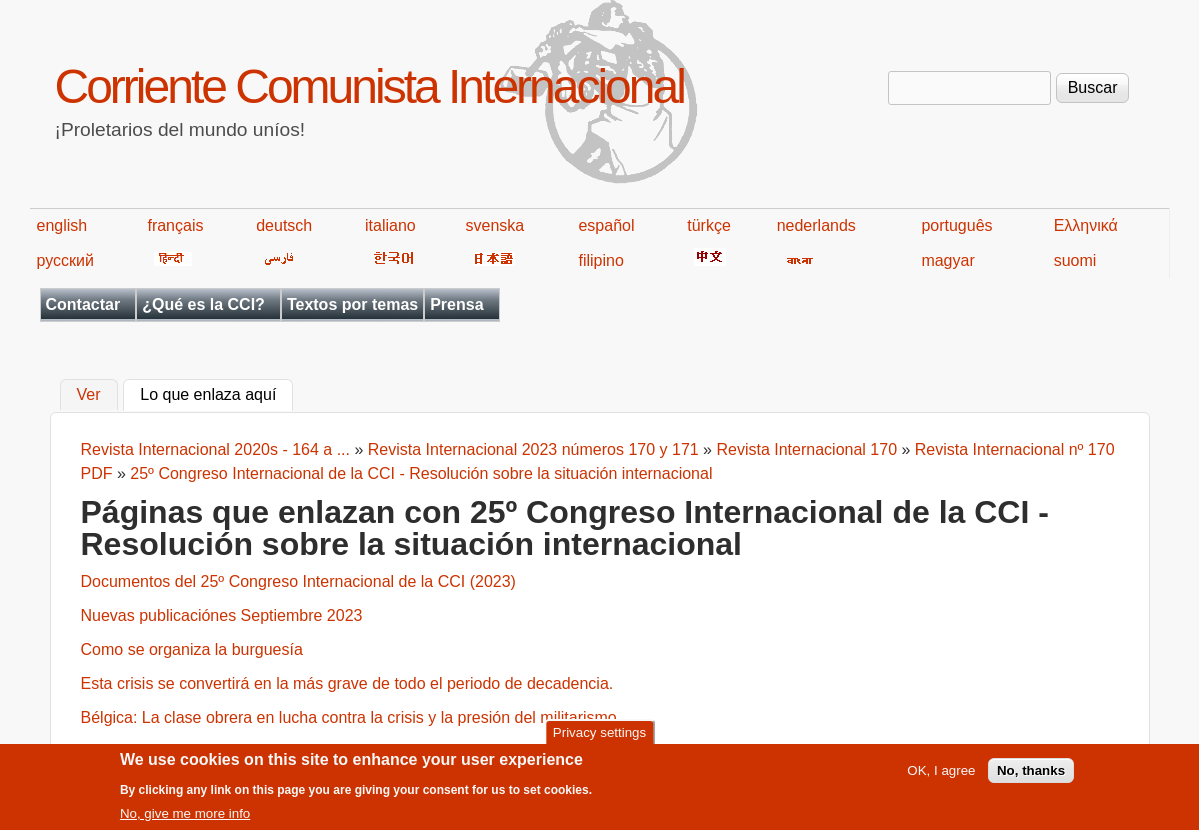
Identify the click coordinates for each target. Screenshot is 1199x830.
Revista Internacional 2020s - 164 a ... (216, 449)
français (175, 225)
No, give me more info (185, 818)
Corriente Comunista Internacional (369, 86)
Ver (89, 395)
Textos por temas (352, 304)
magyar (947, 260)
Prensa (456, 304)
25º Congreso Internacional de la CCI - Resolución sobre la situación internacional (421, 473)
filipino (600, 260)
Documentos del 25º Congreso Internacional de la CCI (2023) (298, 581)
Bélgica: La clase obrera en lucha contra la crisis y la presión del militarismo (349, 717)
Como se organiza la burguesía (192, 649)
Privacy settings (599, 737)
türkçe (709, 225)
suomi (1075, 260)
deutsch (284, 225)
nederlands (816, 225)
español (606, 225)
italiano (390, 225)
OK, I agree (941, 775)
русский (65, 260)
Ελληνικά (1086, 225)
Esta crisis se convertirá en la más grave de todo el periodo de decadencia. (347, 683)
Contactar (83, 304)
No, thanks (1031, 775)
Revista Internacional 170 (808, 449)
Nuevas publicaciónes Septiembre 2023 (222, 615)
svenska (495, 225)
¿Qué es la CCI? (203, 304)
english (62, 225)
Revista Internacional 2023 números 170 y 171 (533, 449)
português (956, 225)
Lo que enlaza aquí (216, 393)
